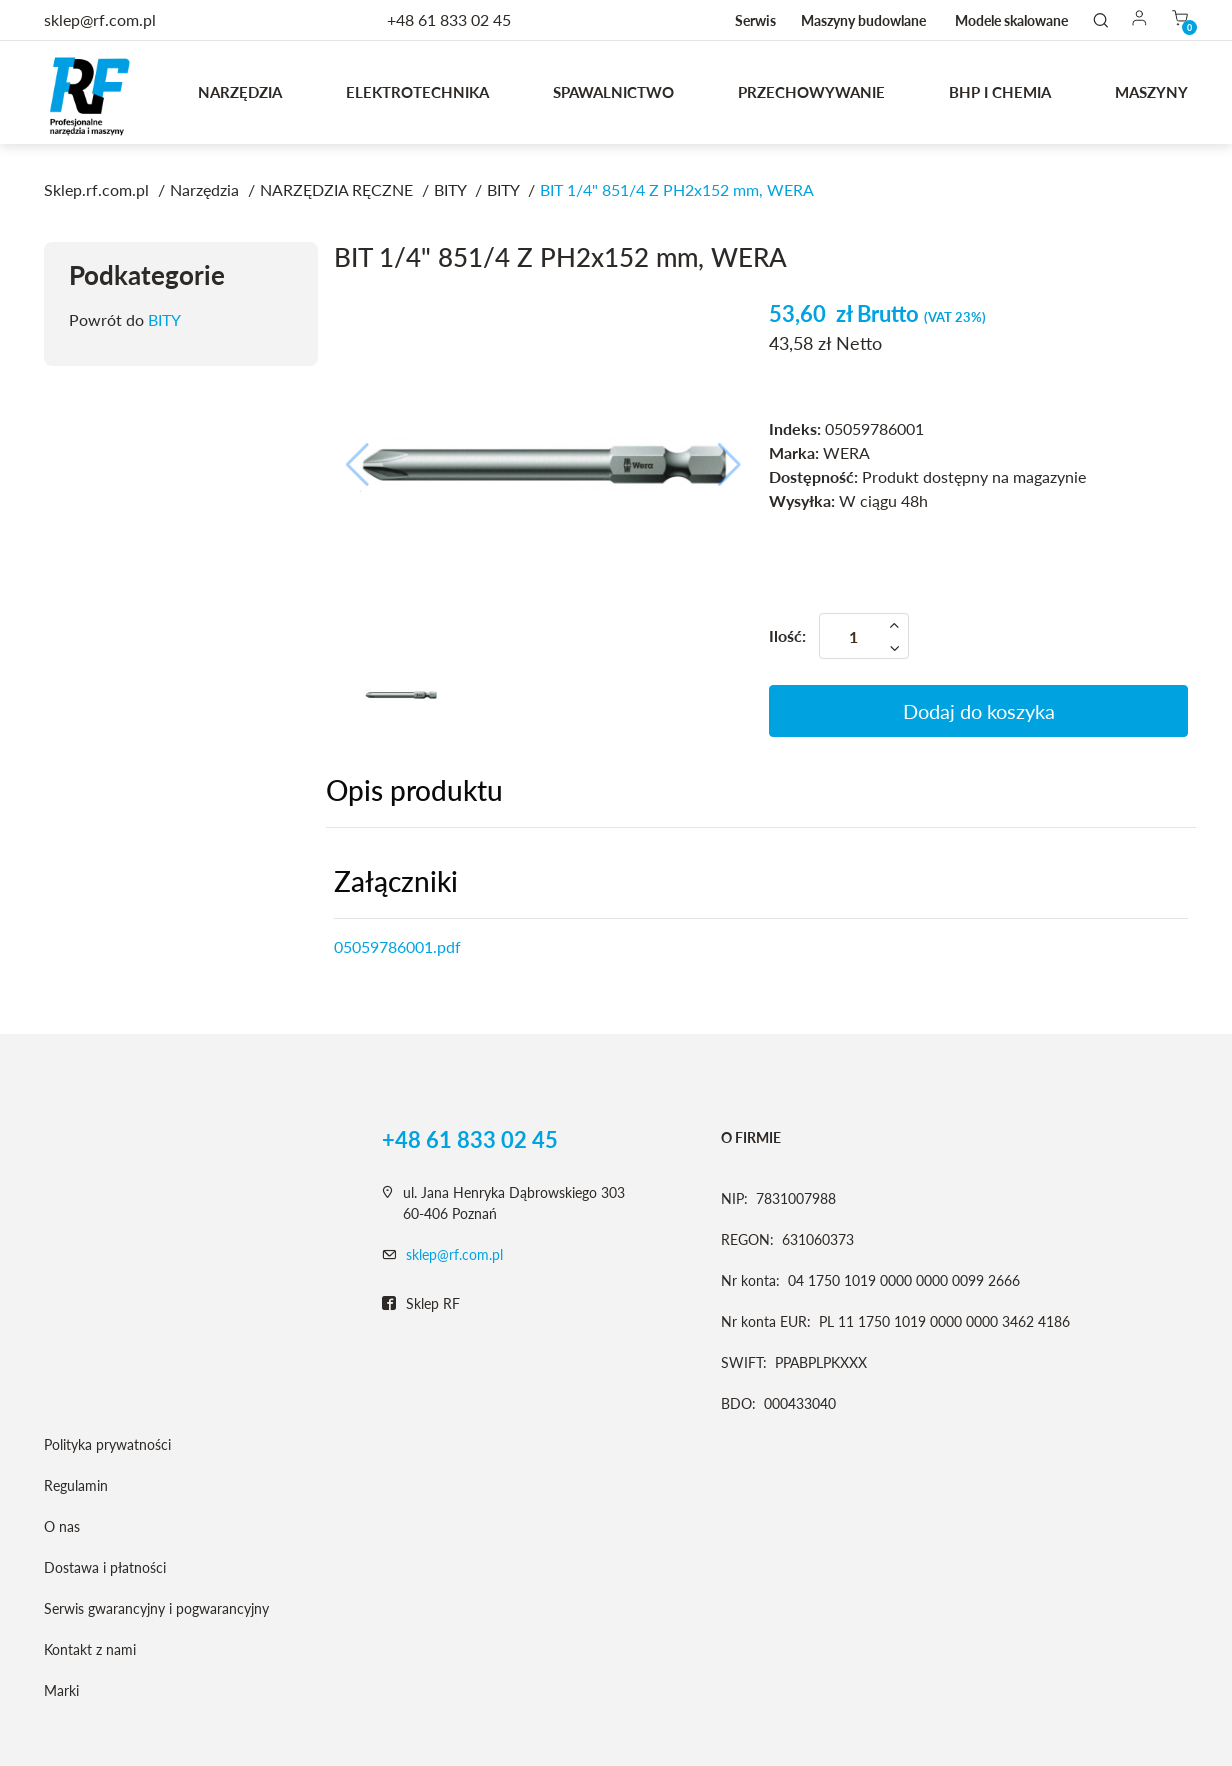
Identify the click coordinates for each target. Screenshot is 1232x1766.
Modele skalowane (1011, 20)
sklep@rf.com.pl (454, 1254)
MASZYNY (1151, 92)
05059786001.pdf (397, 946)
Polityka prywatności (107, 1444)
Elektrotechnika (417, 92)
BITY (164, 319)
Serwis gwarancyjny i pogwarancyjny (156, 1608)
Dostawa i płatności (105, 1567)
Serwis (755, 20)
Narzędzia (240, 92)
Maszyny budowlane (863, 20)
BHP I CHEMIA (1000, 92)
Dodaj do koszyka (979, 711)
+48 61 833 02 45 (449, 19)
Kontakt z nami (90, 1649)
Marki (61, 1690)
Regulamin (76, 1485)
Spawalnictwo (613, 92)
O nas (62, 1526)
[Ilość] (864, 636)
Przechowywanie (811, 92)
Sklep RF (421, 1304)
